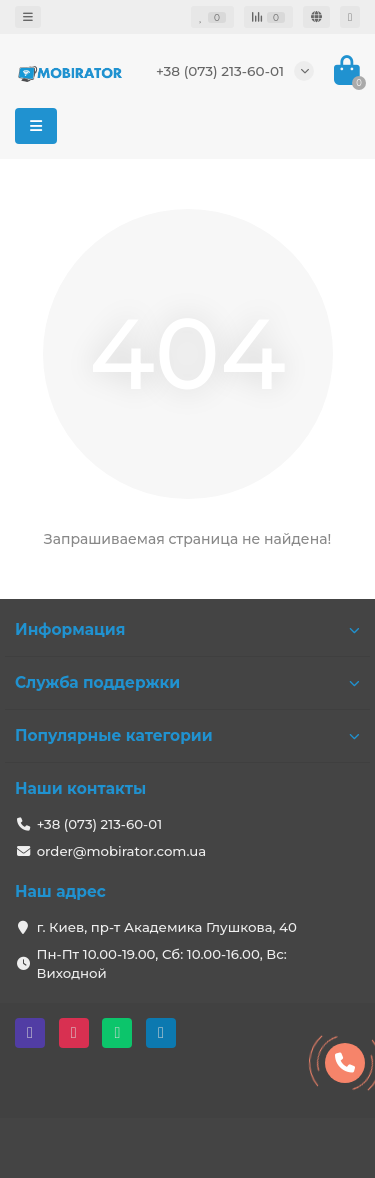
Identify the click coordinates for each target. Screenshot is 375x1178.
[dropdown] (28, 17)
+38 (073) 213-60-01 (220, 71)
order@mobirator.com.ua (122, 851)
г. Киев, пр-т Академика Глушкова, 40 (167, 927)
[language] (316, 17)
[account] (350, 17)
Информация (187, 629)
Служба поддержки (187, 682)
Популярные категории (187, 735)
